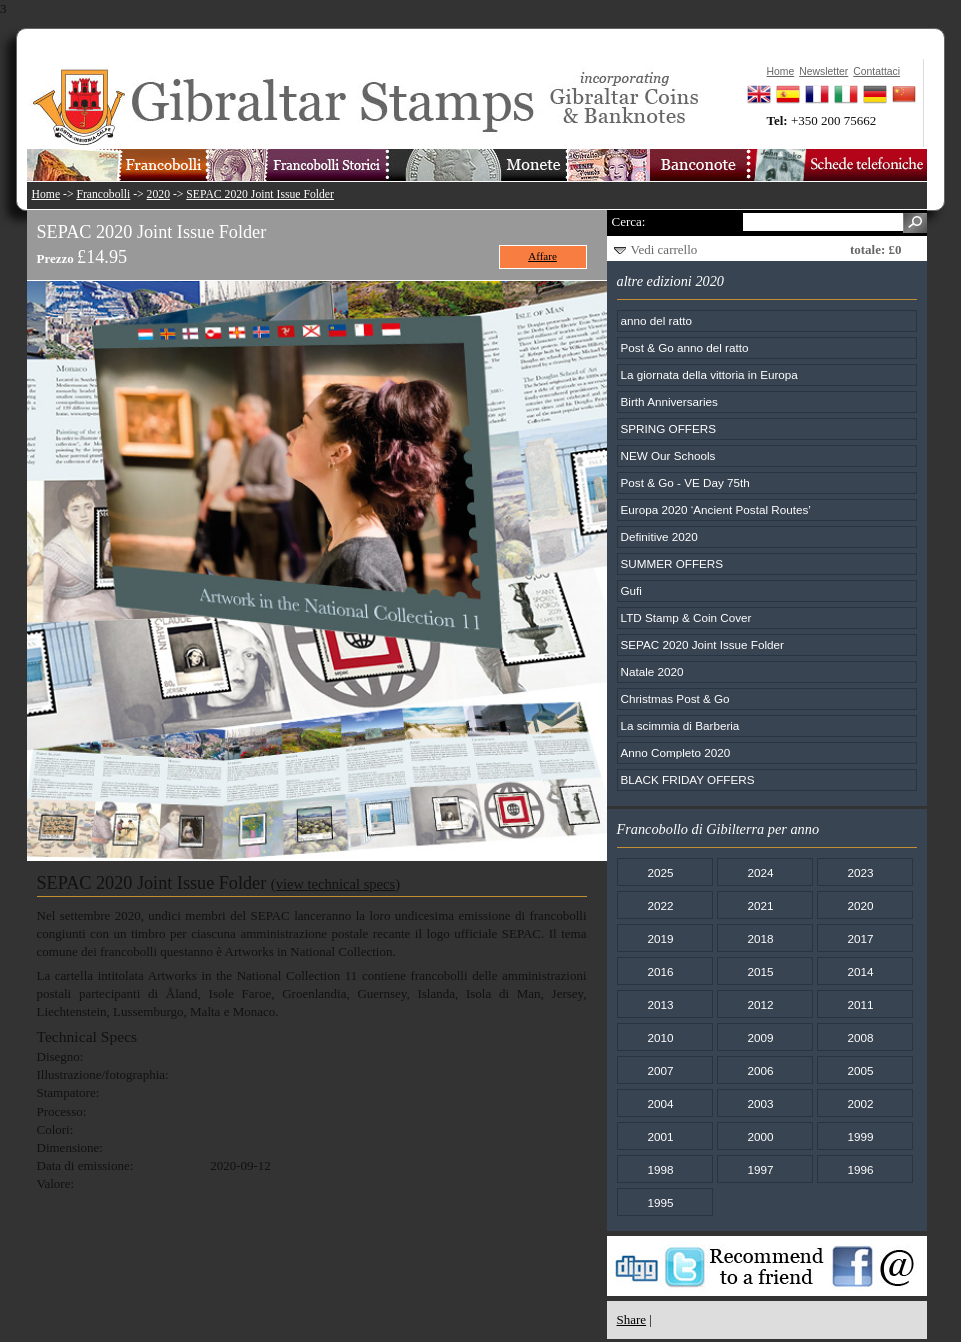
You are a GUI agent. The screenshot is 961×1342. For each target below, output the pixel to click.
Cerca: (629, 221)
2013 (660, 1004)
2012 (760, 1004)
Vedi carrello (664, 249)
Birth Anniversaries (669, 401)
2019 (660, 938)
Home (46, 194)
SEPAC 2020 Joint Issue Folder (260, 194)
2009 (760, 1037)
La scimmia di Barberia (680, 725)
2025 (660, 872)
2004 (660, 1103)
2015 (760, 971)
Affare (542, 256)
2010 (660, 1037)
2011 (860, 1004)
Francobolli (103, 194)
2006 (760, 1070)
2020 (158, 194)
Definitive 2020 (659, 536)
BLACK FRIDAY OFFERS (688, 779)
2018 (760, 938)
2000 (760, 1136)
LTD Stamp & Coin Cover (686, 617)
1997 (760, 1169)
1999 (860, 1136)
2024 (760, 872)
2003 (760, 1103)
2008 (860, 1037)
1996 (860, 1169)
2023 (860, 872)
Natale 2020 (652, 671)
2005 (860, 1070)
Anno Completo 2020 (676, 752)
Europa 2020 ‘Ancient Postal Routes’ (716, 509)
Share (632, 1319)
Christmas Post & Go (675, 698)
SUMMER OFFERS (672, 563)
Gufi (631, 590)
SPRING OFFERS (668, 428)
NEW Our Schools (668, 455)
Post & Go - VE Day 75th (685, 482)
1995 (660, 1202)
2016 (660, 971)
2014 (860, 971)
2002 (860, 1103)
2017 (860, 938)
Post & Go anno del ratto (685, 347)
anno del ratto (656, 320)
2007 (660, 1070)
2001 (660, 1136)
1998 (660, 1169)
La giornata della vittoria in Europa (709, 374)
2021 (760, 905)
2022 (660, 905)
